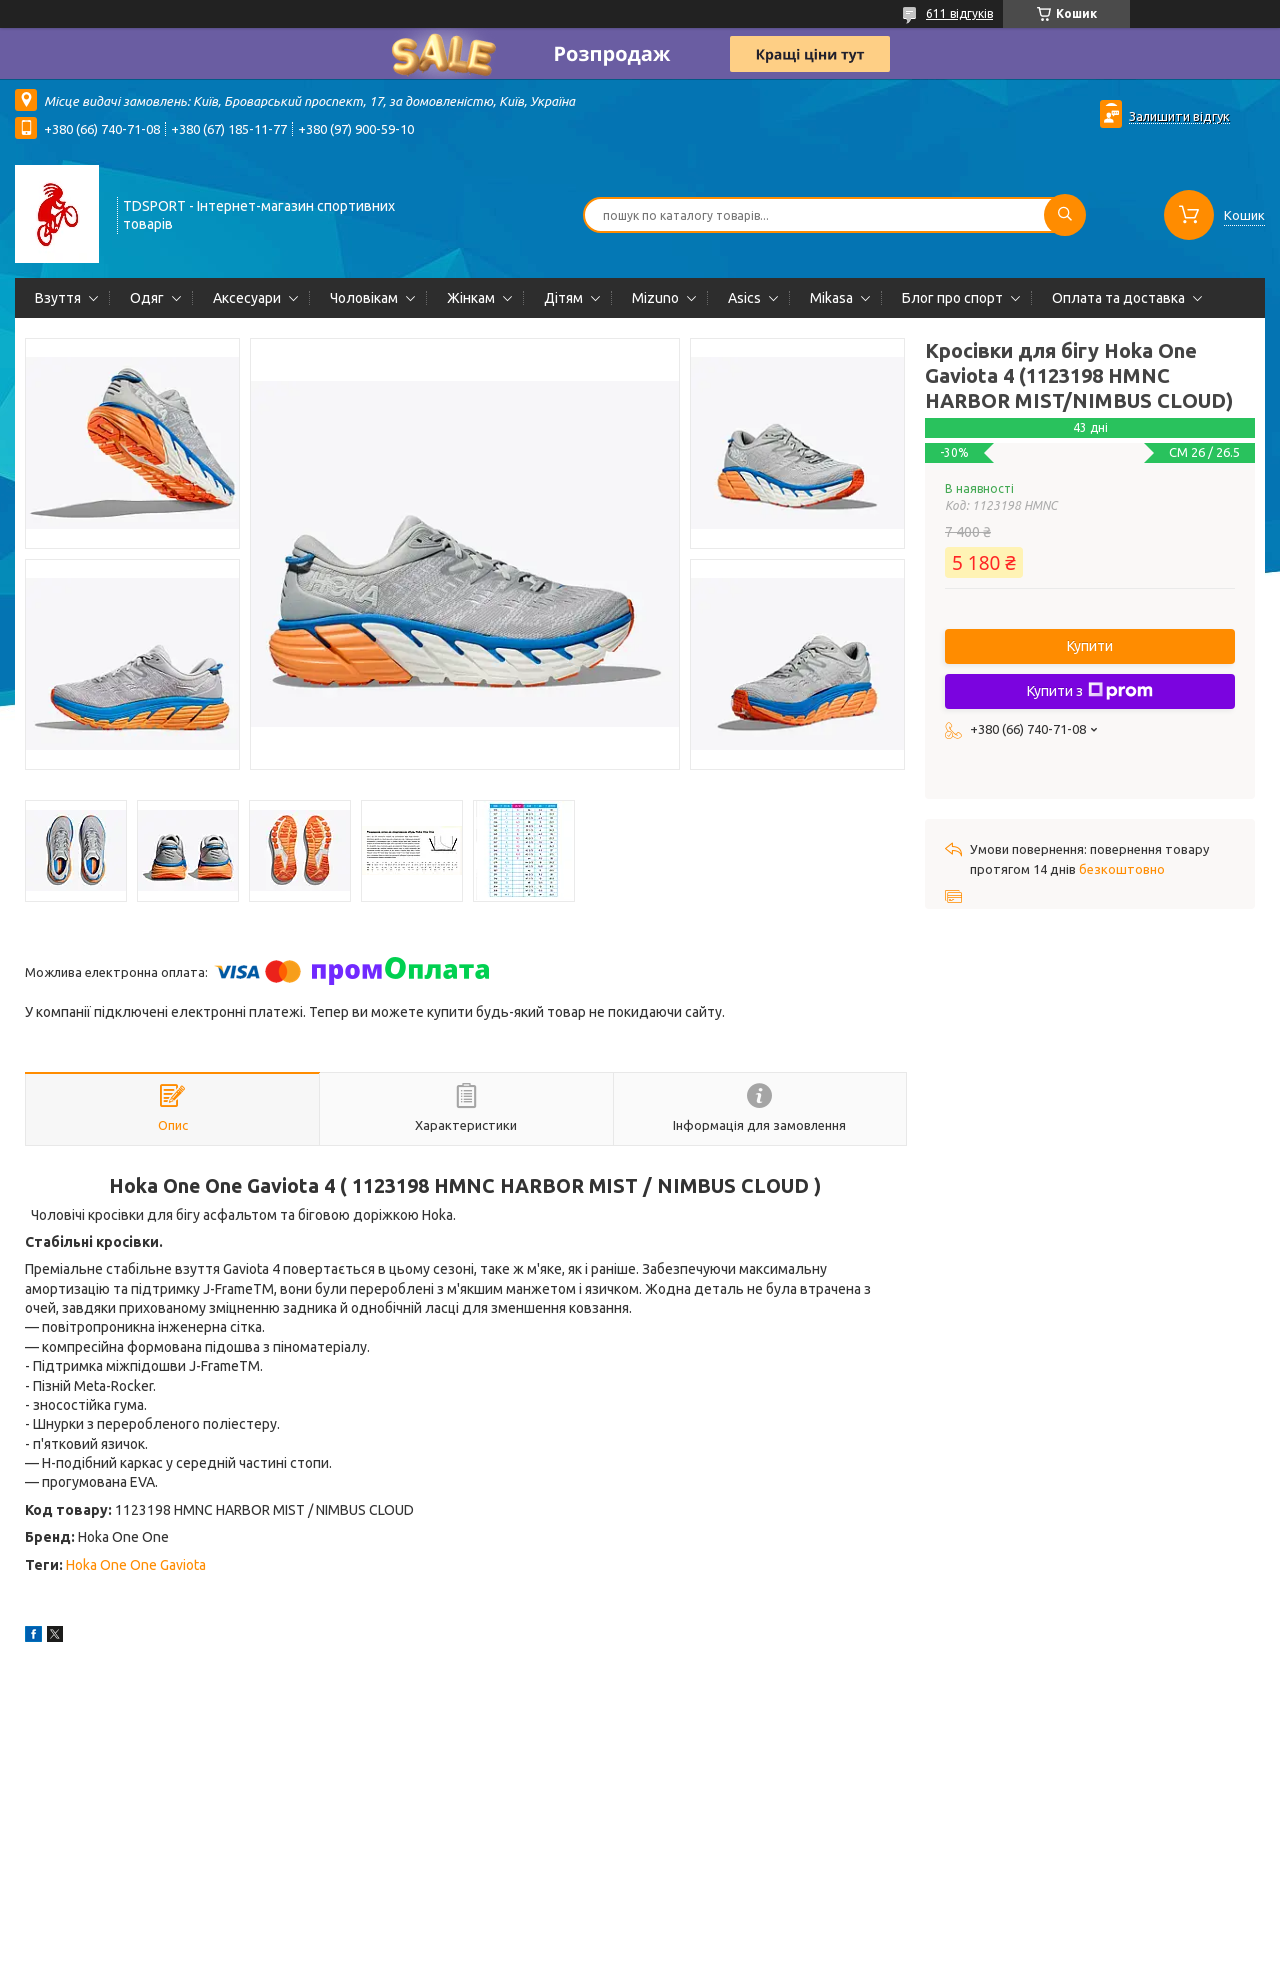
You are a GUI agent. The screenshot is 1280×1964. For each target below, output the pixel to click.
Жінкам (471, 298)
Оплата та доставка (1118, 298)
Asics (744, 298)
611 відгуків (959, 13)
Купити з (1090, 691)
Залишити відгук (1179, 116)
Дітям (563, 298)
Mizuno (655, 298)
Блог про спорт (952, 298)
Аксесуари (247, 298)
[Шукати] (1065, 215)
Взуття (58, 298)
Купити (1090, 646)
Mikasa (831, 298)
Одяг (147, 298)
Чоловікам (364, 298)
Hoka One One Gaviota (136, 1565)
